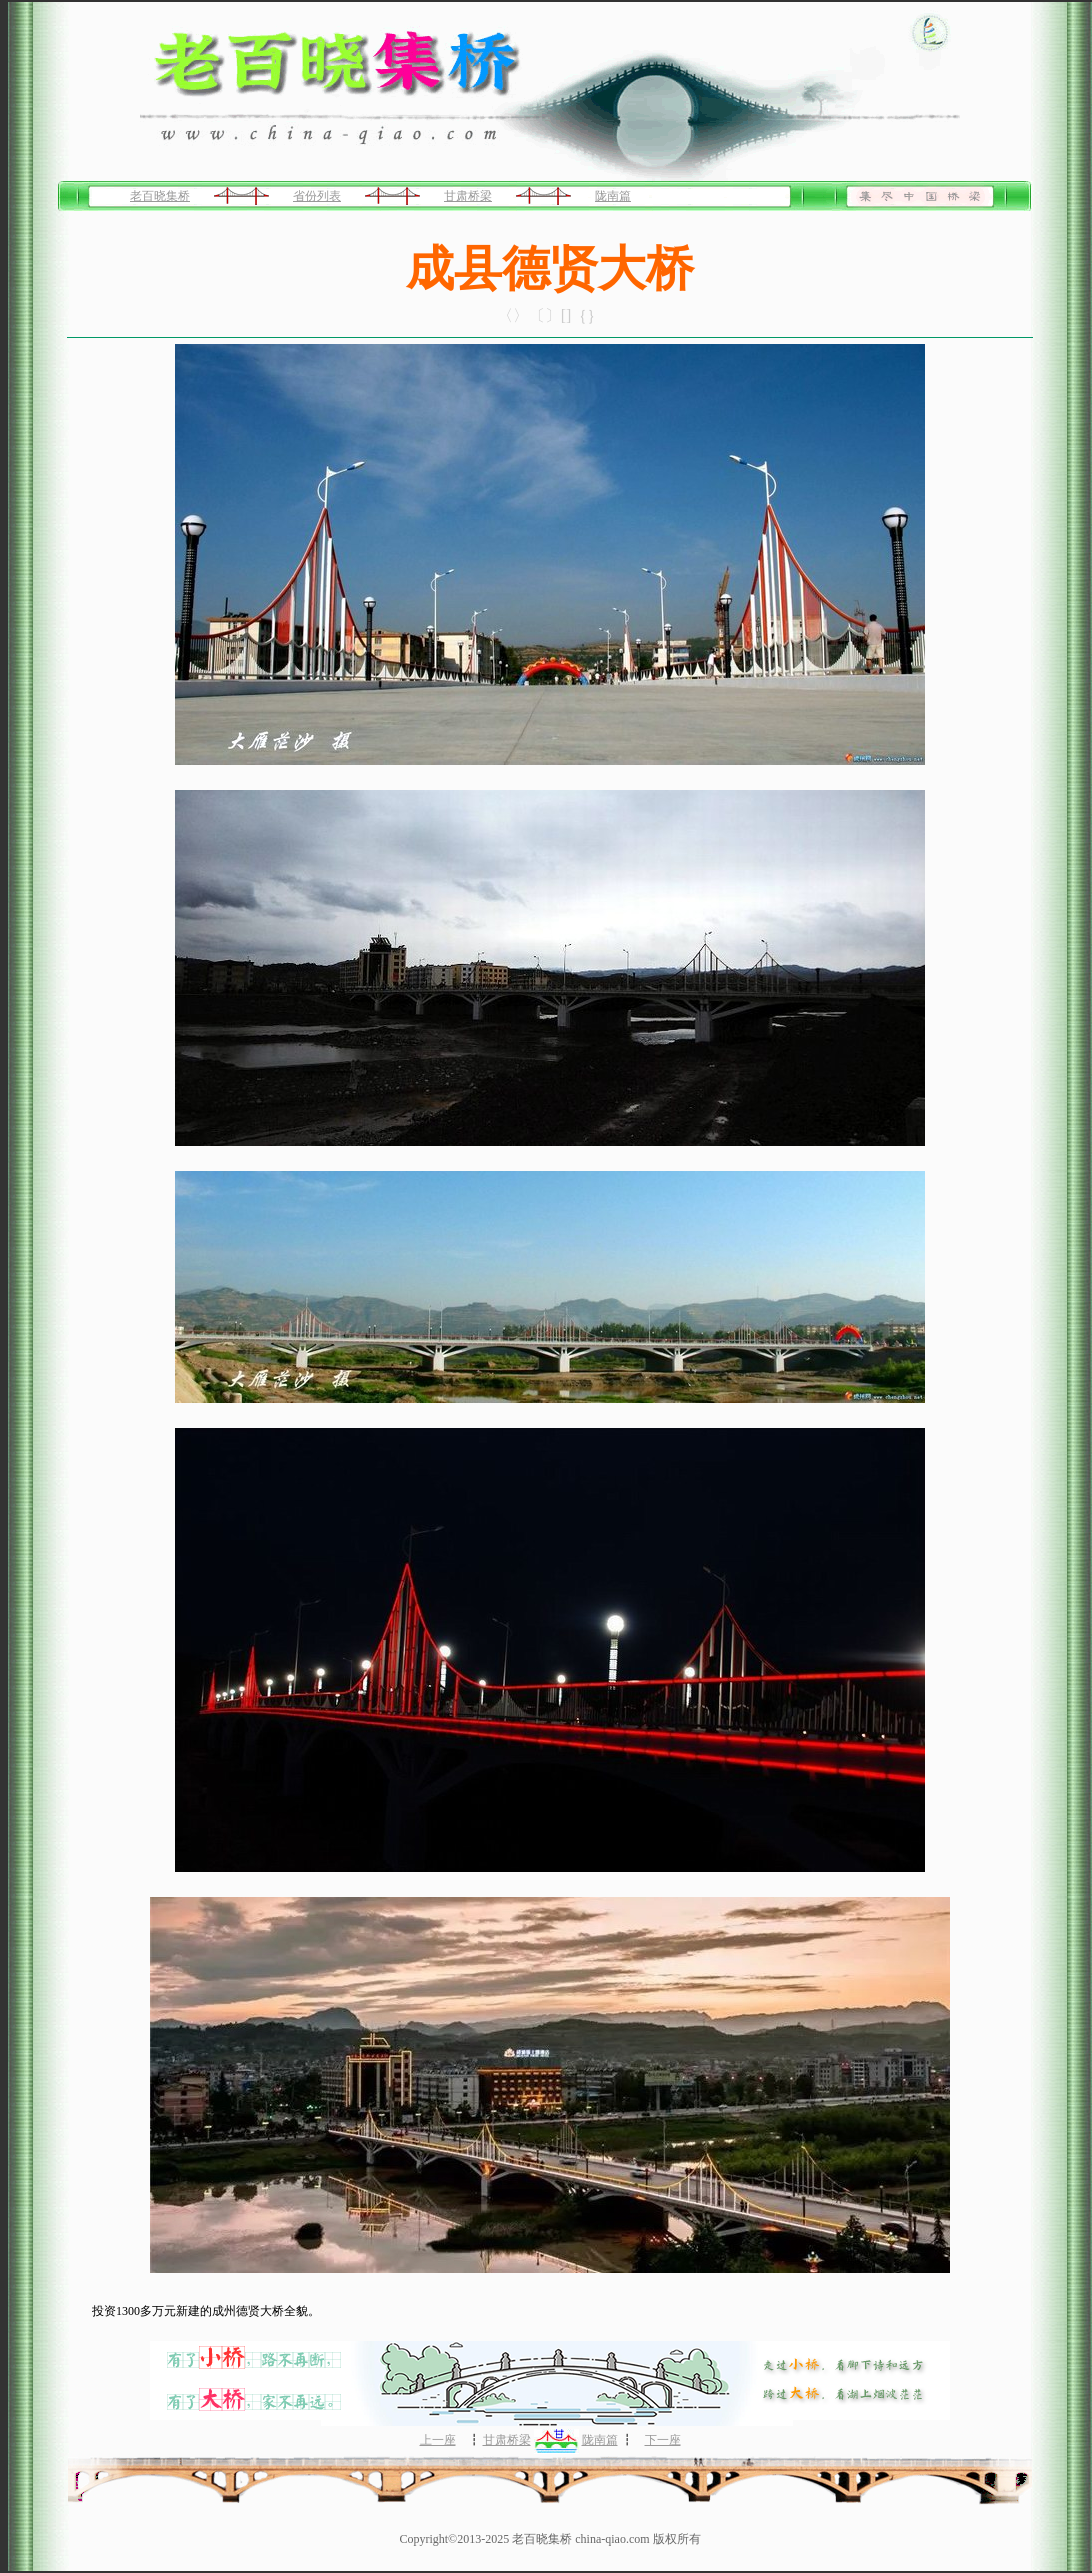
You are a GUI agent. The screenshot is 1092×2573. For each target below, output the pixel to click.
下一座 (663, 2440)
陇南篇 (613, 196)
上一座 (438, 2440)
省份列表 (317, 196)
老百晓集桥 (160, 196)
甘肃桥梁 (468, 196)
